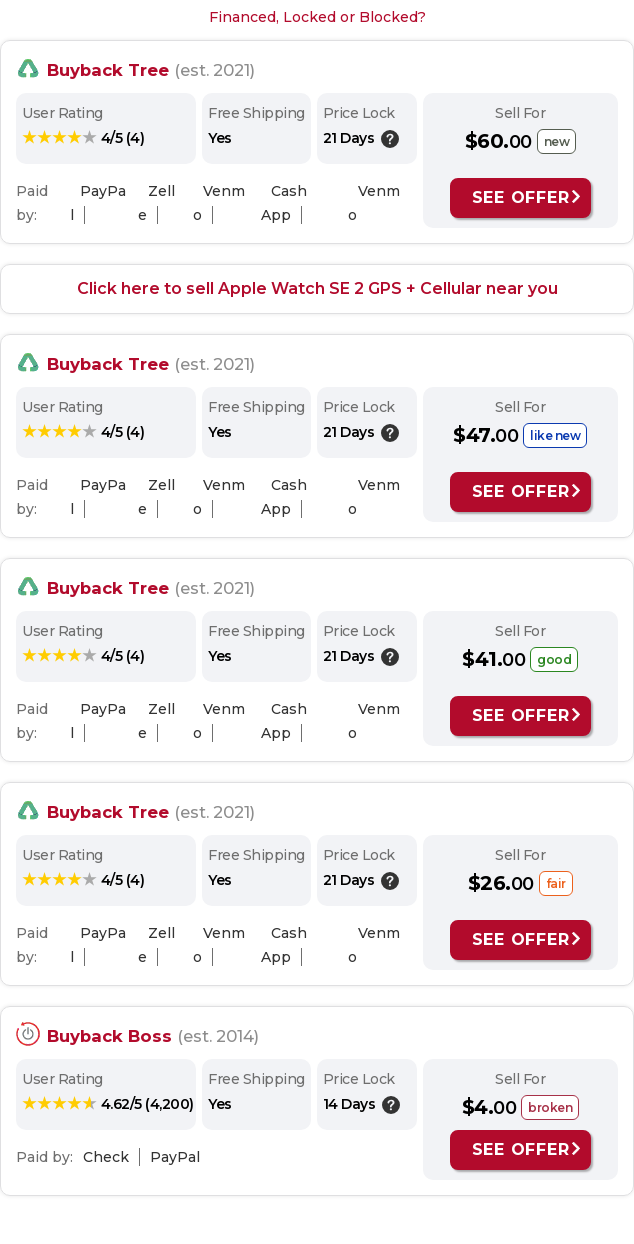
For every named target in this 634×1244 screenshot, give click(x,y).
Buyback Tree (108, 70)
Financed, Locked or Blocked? (317, 17)
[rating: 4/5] (83, 137)
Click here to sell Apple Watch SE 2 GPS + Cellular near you (317, 288)
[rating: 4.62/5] (108, 1103)
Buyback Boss (109, 1036)
